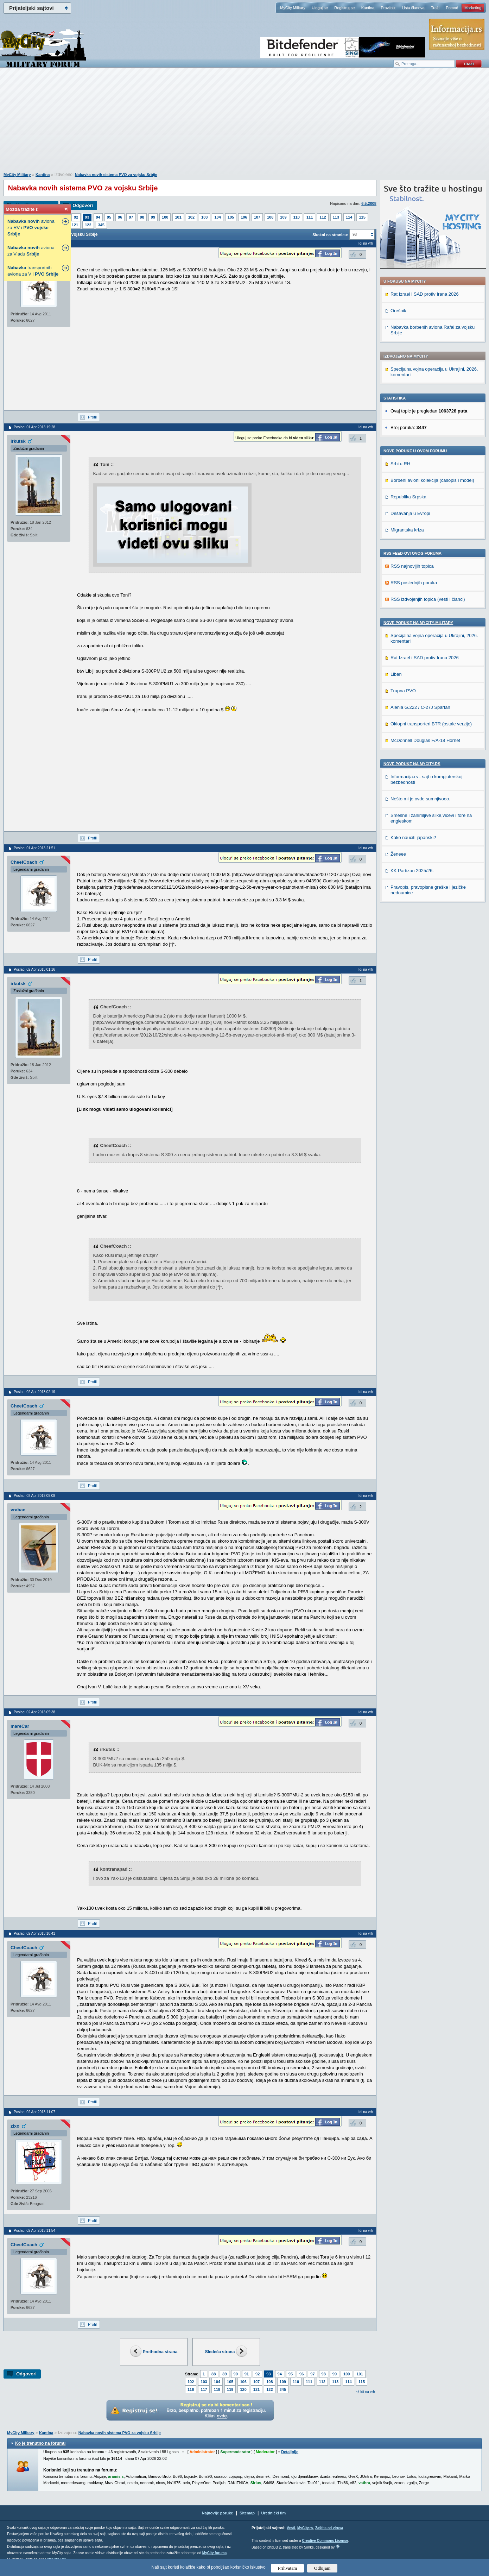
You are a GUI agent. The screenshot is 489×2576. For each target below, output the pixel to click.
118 (217, 2389)
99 (153, 217)
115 (362, 217)
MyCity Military (292, 8)
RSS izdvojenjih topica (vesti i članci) (427, 599)
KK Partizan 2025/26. (412, 870)
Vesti (291, 2528)
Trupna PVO (403, 690)
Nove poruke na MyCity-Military (418, 623)
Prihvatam (287, 2568)
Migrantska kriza (407, 530)
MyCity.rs (305, 2528)
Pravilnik (388, 8)
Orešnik (398, 310)
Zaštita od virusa (329, 2528)
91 (247, 2374)
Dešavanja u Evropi (410, 513)
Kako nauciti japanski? (413, 837)
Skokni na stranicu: (330, 235)
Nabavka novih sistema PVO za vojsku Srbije (116, 174)
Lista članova (413, 8)
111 (309, 217)
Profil (92, 417)
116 (191, 2389)
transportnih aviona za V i (32, 271)
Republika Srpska (408, 496)
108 (270, 217)
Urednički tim (273, 2513)
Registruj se (344, 8)
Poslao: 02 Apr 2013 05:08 (34, 1496)
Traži (435, 8)
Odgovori (82, 205)
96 (120, 217)
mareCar (20, 1726)
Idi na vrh (367, 2392)
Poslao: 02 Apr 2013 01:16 (34, 969)
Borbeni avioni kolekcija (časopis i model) (432, 480)
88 (213, 2374)
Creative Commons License (325, 2541)
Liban (396, 674)
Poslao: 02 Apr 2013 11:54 (34, 2230)
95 (109, 217)
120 (243, 2389)
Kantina (367, 8)
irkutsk (18, 441)
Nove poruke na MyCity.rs (411, 764)
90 (236, 2374)
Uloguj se (320, 8)
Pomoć (452, 8)
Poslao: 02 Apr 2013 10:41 (34, 1933)
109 (283, 217)
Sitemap (247, 2513)
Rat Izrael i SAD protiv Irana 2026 (424, 294)
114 (349, 217)
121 (75, 225)
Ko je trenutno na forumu (40, 2443)
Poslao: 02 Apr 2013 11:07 (34, 2112)
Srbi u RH (400, 463)
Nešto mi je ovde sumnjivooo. (420, 798)
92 (76, 217)
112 (322, 217)
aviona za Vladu (31, 251)
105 (231, 217)
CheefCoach (24, 862)
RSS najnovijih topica (412, 566)
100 (165, 217)
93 (87, 217)
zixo (15, 2126)
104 (217, 217)
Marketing (472, 8)
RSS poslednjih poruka (413, 582)
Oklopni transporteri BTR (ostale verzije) (431, 723)
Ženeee (398, 854)
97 (131, 217)
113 (336, 217)
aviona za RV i (31, 228)
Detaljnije (289, 2452)
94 (98, 217)
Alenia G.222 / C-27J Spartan (420, 707)
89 (224, 2374)
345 (101, 225)
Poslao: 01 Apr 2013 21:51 (34, 848)
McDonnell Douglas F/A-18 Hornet (425, 740)
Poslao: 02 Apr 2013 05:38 (34, 1712)
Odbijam (322, 2568)
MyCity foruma (214, 2553)
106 (244, 217)
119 (230, 2389)
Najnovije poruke (217, 2513)
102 (191, 217)
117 (204, 2389)
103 (204, 217)
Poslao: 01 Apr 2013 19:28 (34, 427)
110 (296, 217)
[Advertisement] (244, 124)
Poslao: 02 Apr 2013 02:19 (34, 1392)
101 (178, 217)
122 (88, 225)
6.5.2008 (368, 203)
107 (257, 217)
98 (142, 217)
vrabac (18, 1509)
